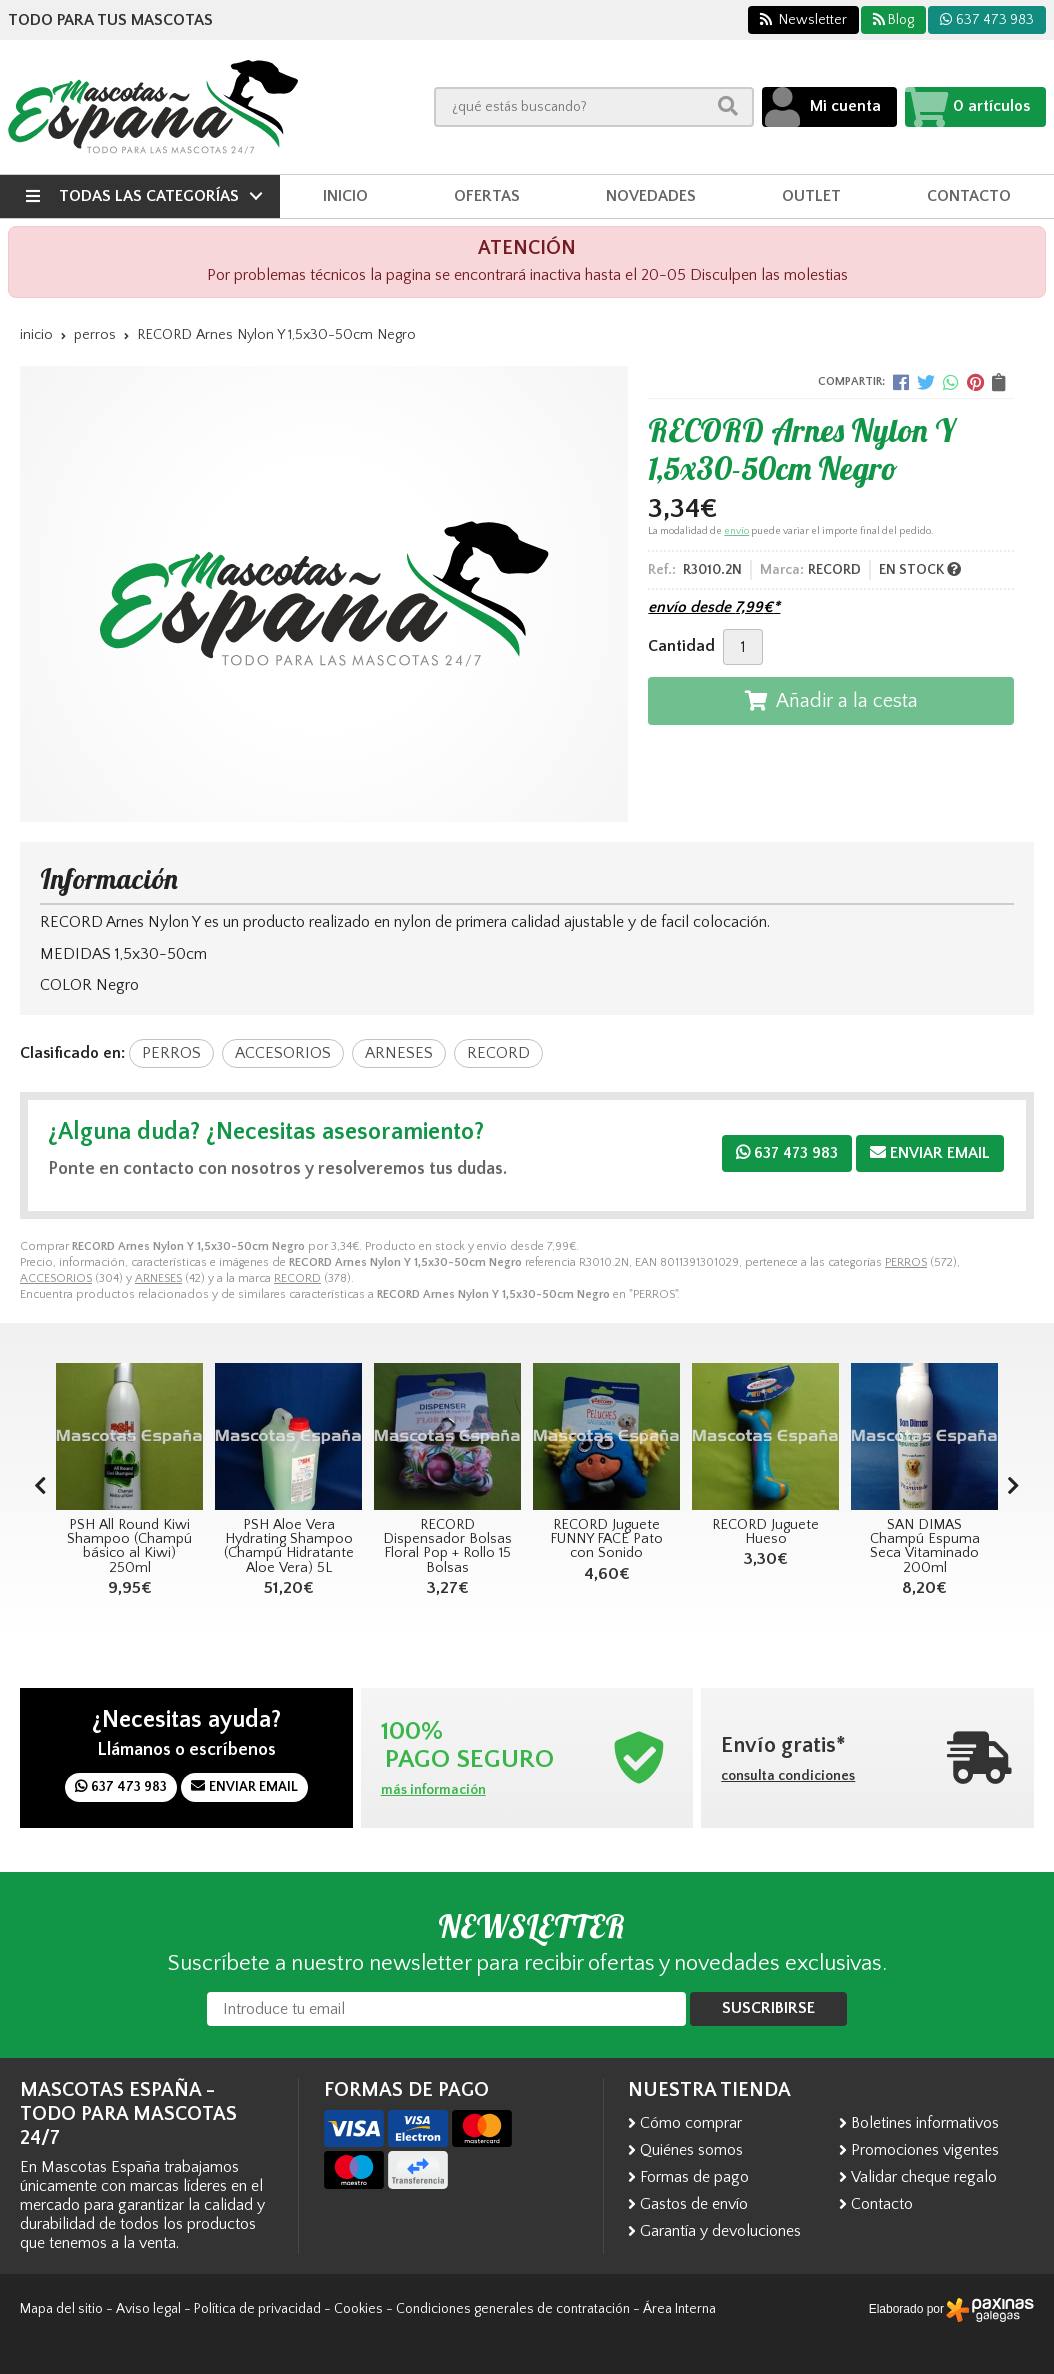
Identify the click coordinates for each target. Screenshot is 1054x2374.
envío (736, 531)
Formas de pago (694, 2177)
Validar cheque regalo (924, 2177)
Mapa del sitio (61, 2309)
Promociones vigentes (925, 2150)
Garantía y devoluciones (720, 2231)
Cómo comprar (691, 2123)
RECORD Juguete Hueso (765, 1532)
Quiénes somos (691, 2150)
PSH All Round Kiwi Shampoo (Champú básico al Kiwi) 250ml (129, 1546)
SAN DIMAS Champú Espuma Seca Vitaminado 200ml (925, 1546)
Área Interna (679, 2309)
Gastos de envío (694, 2204)
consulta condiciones (788, 1776)
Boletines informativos (925, 2123)
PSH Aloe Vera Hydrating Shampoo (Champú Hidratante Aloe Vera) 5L (289, 1546)
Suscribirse (768, 2008)
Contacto (882, 2204)
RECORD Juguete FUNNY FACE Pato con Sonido (606, 1539)
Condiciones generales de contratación (513, 2309)
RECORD (297, 1278)
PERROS (906, 1262)
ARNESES (158, 1278)
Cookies (358, 2309)
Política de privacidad (257, 2309)
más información (433, 1790)
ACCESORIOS (56, 1278)
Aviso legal (148, 2309)
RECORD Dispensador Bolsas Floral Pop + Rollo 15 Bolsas (447, 1546)
